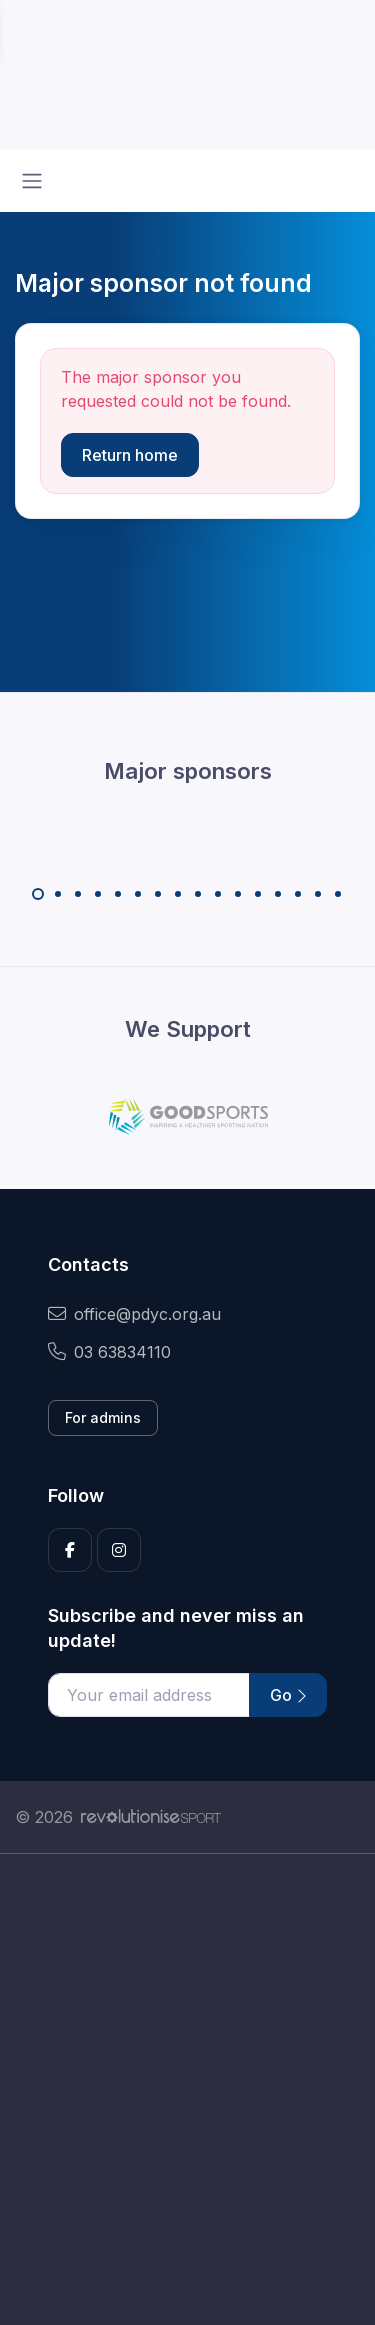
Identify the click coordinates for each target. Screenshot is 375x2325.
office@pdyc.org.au (134, 1314)
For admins (103, 1417)
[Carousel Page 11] (238, 894)
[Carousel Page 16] (338, 894)
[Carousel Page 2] (58, 894)
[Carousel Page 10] (218, 894)
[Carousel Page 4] (98, 894)
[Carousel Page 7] (158, 894)
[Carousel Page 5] (118, 894)
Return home (130, 455)
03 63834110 (109, 1352)
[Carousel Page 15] (318, 894)
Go (288, 1695)
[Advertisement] (187, 2089)
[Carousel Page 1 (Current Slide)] (38, 894)
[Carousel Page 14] (298, 894)
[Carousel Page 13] (278, 894)
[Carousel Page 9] (198, 894)
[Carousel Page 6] (138, 894)
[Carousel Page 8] (178, 894)
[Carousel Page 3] (78, 894)
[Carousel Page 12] (258, 894)
